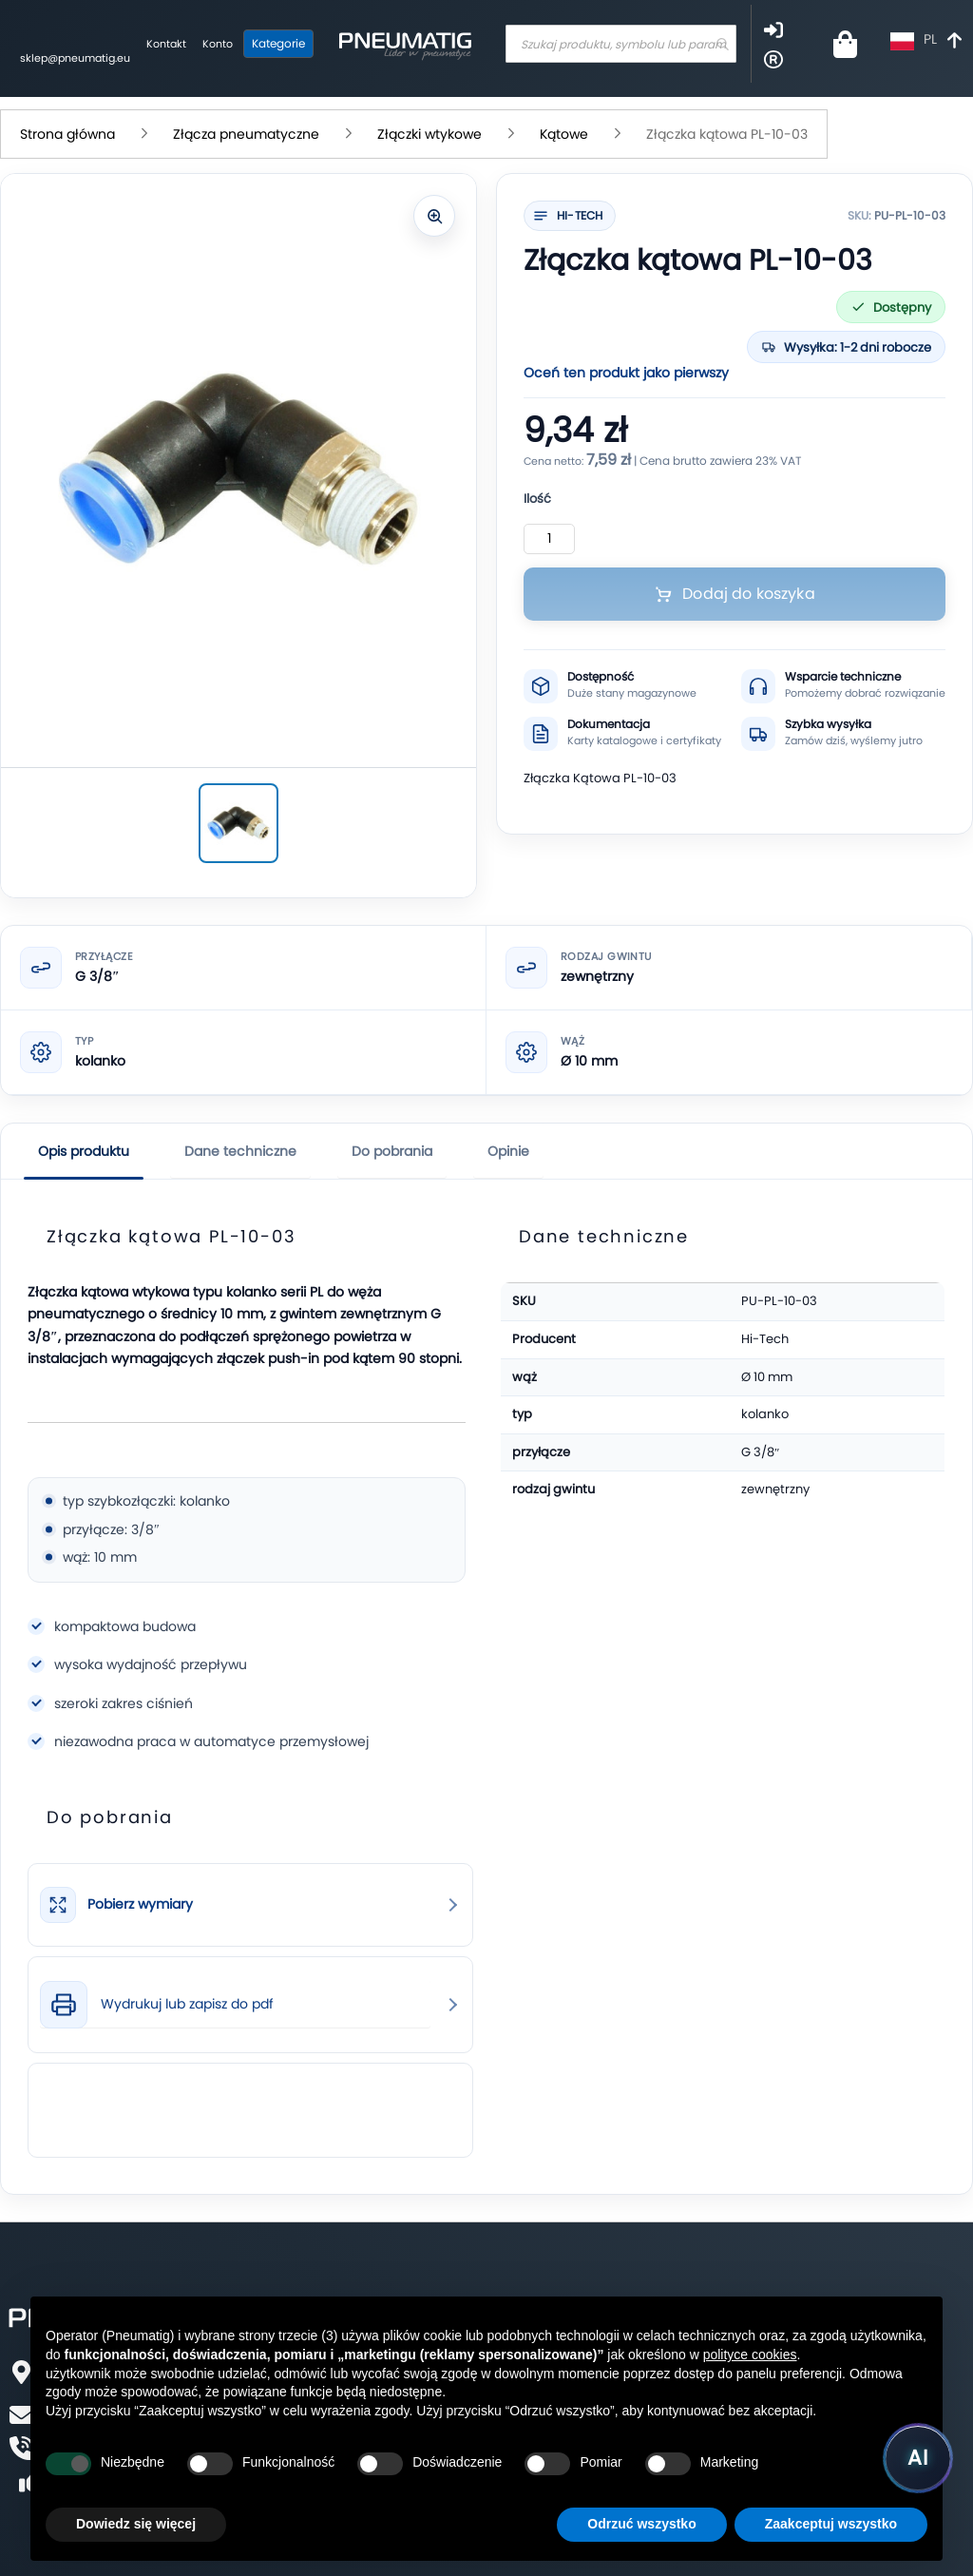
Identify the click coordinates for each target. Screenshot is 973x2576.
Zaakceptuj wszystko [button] (831, 2523)
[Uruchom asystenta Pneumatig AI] (918, 2458)
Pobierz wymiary (140, 1904)
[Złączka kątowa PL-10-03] (238, 823)
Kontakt (166, 43)
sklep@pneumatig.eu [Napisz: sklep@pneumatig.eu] (75, 58)
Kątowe (564, 134)
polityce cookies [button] (750, 2354)
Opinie (508, 1151)
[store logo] (404, 44)
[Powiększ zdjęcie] (434, 216)
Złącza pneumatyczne (246, 134)
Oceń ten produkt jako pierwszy (626, 372)
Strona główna (67, 134)
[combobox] (621, 44)
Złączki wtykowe (429, 134)
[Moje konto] (217, 44)
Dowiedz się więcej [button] (136, 2523)
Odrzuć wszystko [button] (641, 2523)
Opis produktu (83, 1151)
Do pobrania (392, 1151)
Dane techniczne (240, 1151)
